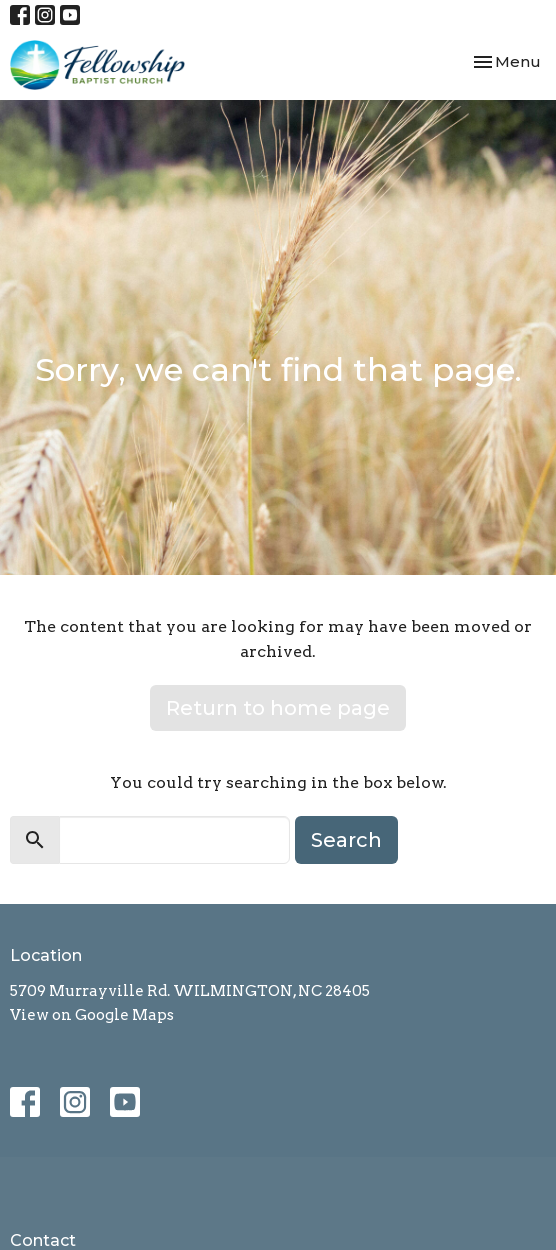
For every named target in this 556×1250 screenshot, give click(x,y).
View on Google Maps (92, 1015)
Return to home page (278, 708)
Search (346, 840)
